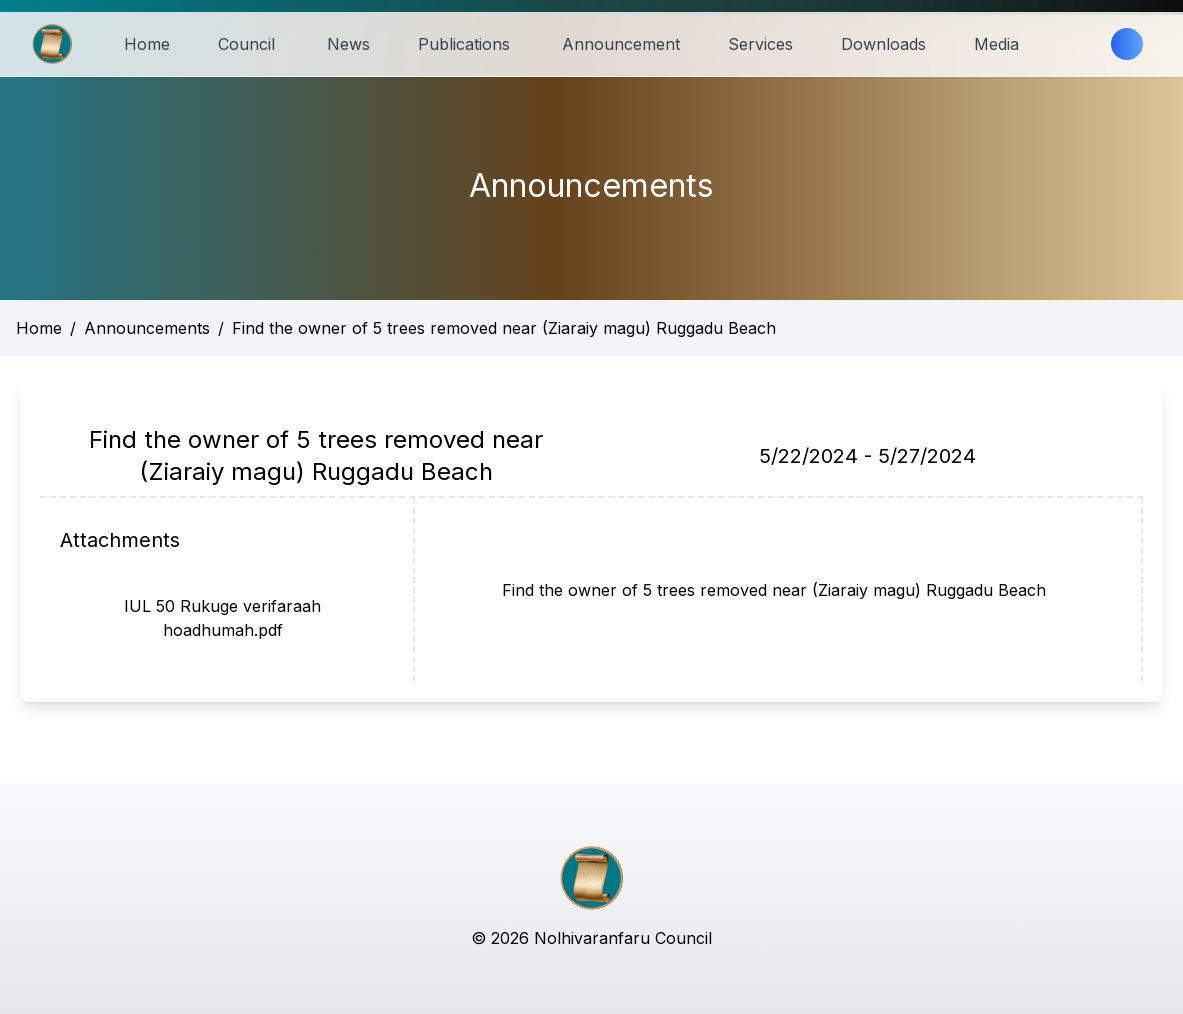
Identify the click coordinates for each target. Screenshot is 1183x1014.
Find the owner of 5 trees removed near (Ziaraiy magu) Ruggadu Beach (504, 328)
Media (996, 44)
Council (246, 44)
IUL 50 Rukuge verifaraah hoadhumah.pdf (222, 618)
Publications (464, 44)
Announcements (147, 328)
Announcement (621, 44)
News (348, 44)
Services (760, 44)
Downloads (883, 44)
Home (147, 44)
